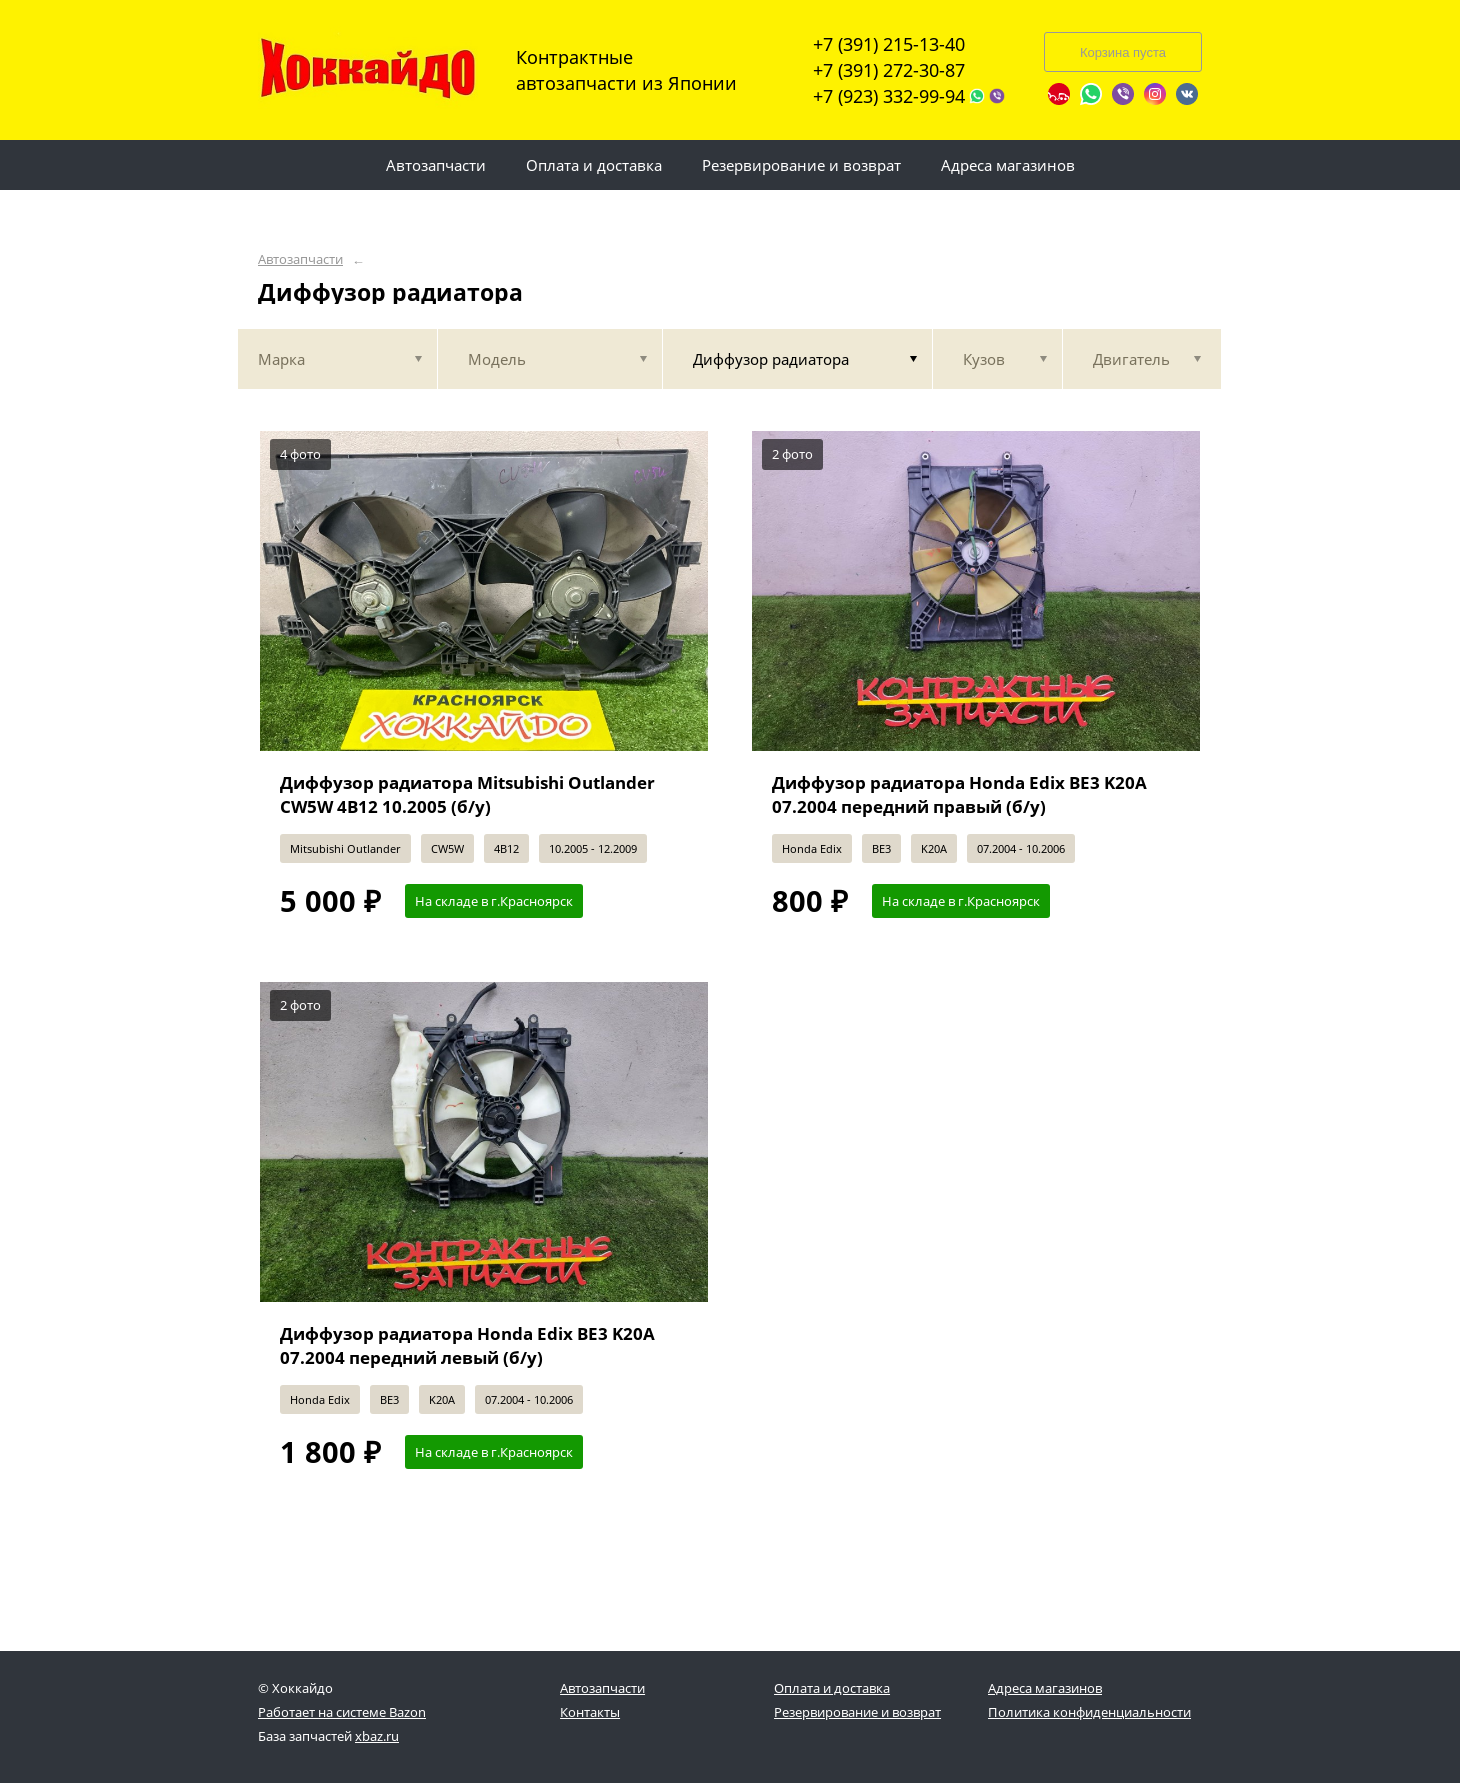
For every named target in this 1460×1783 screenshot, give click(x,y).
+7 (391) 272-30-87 (889, 70)
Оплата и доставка (832, 1688)
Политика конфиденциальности (1089, 1712)
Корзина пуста (1123, 52)
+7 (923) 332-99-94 (889, 96)
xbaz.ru (377, 1736)
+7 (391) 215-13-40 (889, 44)
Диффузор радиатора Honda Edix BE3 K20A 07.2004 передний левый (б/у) (467, 1345)
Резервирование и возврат (857, 1712)
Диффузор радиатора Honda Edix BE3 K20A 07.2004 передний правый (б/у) (959, 794)
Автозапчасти (300, 259)
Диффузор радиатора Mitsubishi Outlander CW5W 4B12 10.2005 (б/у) (467, 794)
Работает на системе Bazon (342, 1712)
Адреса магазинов (1045, 1688)
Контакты (590, 1712)
